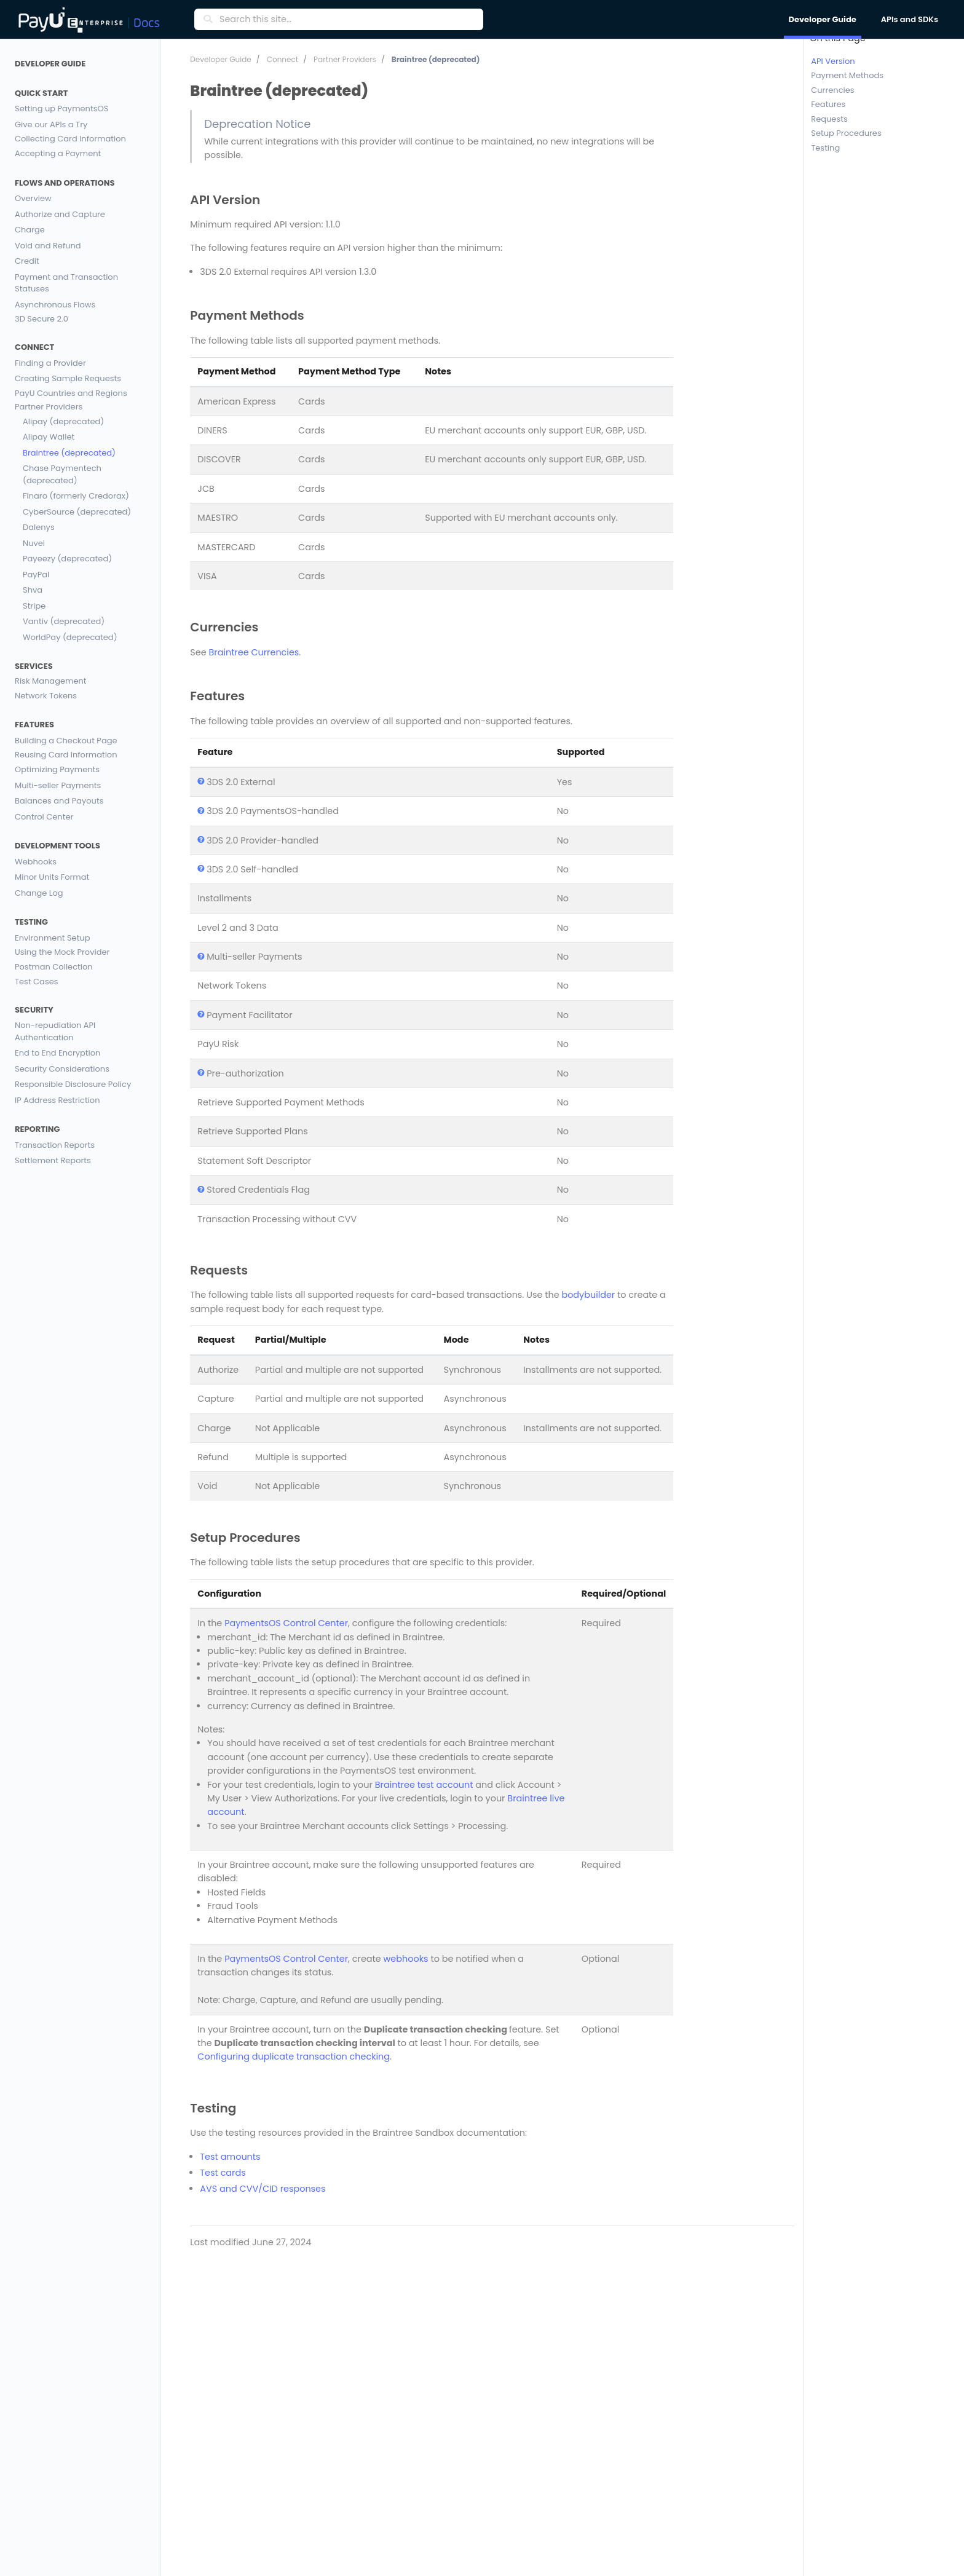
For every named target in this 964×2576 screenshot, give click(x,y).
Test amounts (230, 2157)
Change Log (39, 893)
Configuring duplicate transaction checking (293, 2056)
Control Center (44, 817)
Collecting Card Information (70, 139)
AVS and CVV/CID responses (262, 2189)
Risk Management (51, 681)
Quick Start (41, 93)
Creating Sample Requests (68, 378)
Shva (32, 590)
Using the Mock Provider (62, 952)
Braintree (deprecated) (69, 453)
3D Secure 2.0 (41, 319)
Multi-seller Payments (58, 785)
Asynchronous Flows (55, 304)
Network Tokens (46, 695)
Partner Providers (48, 407)
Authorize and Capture (60, 214)
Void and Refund (48, 245)
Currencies (832, 90)
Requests (829, 119)
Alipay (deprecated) (63, 421)
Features (34, 724)
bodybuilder (588, 1295)
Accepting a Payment (58, 153)
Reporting (37, 1129)
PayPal (36, 574)
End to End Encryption (57, 1053)
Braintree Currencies (253, 652)
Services (34, 666)
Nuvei (34, 543)
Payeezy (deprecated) (67, 558)
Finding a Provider (50, 363)
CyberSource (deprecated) (77, 512)
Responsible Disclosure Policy (73, 1084)
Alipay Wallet (48, 437)
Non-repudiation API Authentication (55, 1031)
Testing (31, 922)
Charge (30, 229)
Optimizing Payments (57, 769)
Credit (27, 261)
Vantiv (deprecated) (64, 621)
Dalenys (39, 527)
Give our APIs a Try (51, 124)
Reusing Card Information (66, 755)
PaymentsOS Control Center (286, 1623)
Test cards (222, 2173)
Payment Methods (847, 76)
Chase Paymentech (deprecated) (62, 474)
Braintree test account (424, 1785)
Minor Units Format (52, 877)
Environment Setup (52, 938)
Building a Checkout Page (66, 740)
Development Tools (57, 845)
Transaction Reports (55, 1145)
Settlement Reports (53, 1160)
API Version (833, 61)
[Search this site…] (347, 20)
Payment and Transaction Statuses (66, 283)
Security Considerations (62, 1069)
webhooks (406, 1959)
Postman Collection (54, 967)
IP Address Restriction (57, 1100)
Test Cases (36, 982)
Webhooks (36, 861)
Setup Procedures (846, 134)
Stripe (34, 606)
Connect (34, 347)
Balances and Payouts (59, 801)
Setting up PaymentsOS (61, 108)
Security (34, 1010)
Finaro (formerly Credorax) (76, 496)
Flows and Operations (64, 183)
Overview (33, 198)
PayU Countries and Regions (71, 394)
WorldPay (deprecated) (70, 637)
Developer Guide (50, 63)
